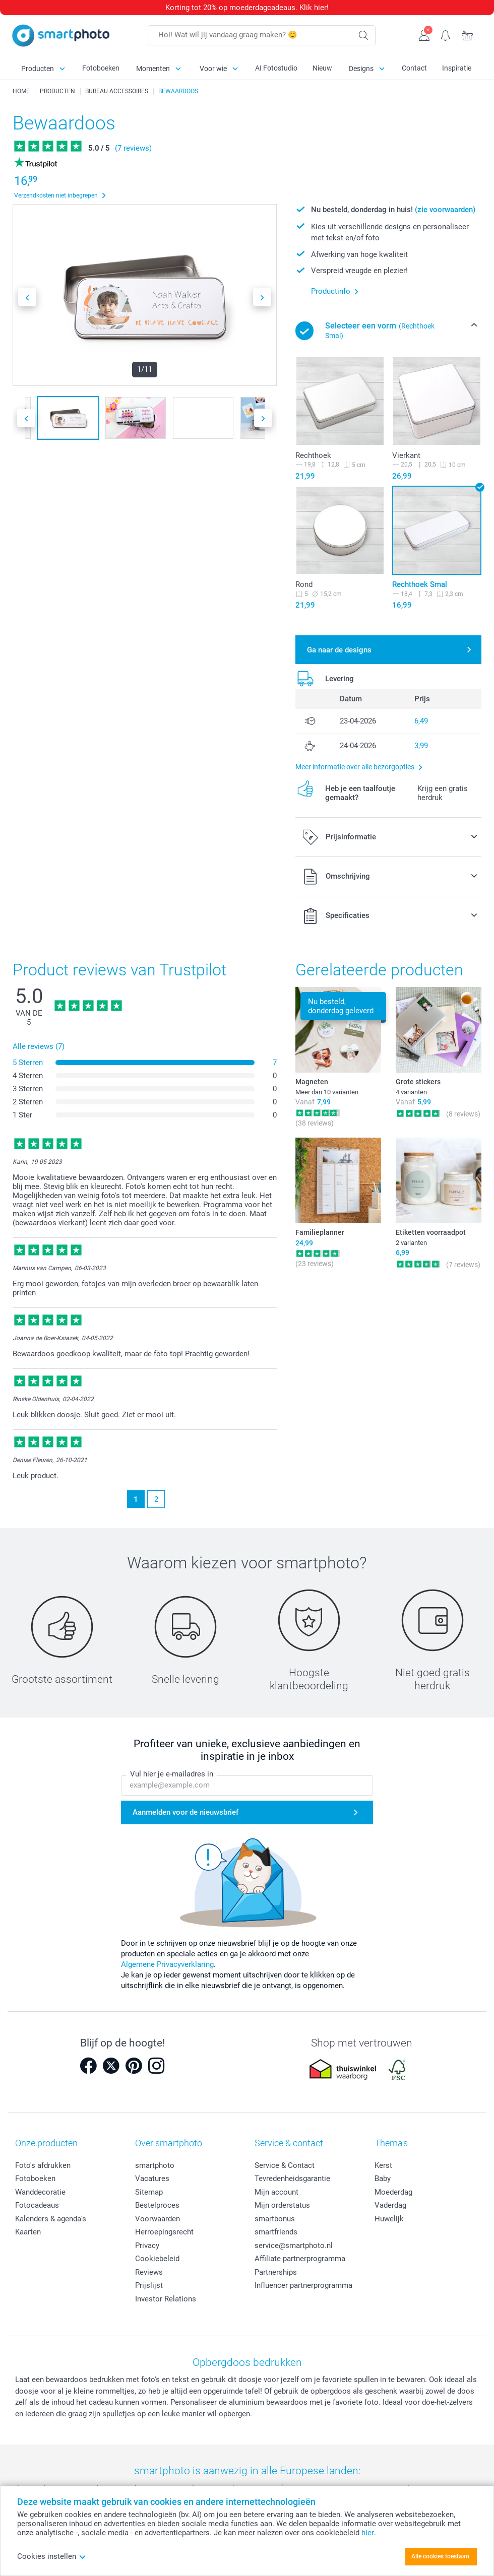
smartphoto (154, 2165)
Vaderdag (390, 2205)
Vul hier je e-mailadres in (171, 1774)
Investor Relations (165, 2298)
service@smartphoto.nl (294, 2245)
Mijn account (276, 2192)
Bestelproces (157, 2205)
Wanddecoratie (40, 2192)
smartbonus (275, 2218)
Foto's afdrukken (43, 2165)
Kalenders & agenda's (50, 2218)
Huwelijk (389, 2218)
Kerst (383, 2165)
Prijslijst (149, 2285)
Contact (414, 68)
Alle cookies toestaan (440, 2556)
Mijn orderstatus (282, 2205)
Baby (383, 2178)
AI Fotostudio (276, 68)
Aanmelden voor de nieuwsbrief (185, 1812)
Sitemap (149, 2192)
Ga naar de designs (339, 649)
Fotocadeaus (37, 2205)
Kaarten (28, 2231)
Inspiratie (456, 68)
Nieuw (322, 68)
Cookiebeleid (157, 2258)
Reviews (149, 2272)
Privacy (147, 2245)
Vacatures (152, 2178)
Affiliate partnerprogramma (300, 2258)
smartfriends (276, 2231)
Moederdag (393, 2192)
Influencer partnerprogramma (303, 2285)
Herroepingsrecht (164, 2231)
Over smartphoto (168, 2143)
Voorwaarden (157, 2218)
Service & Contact (285, 2165)
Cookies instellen (51, 2556)
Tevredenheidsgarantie (292, 2178)
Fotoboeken (100, 68)
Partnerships (276, 2272)
